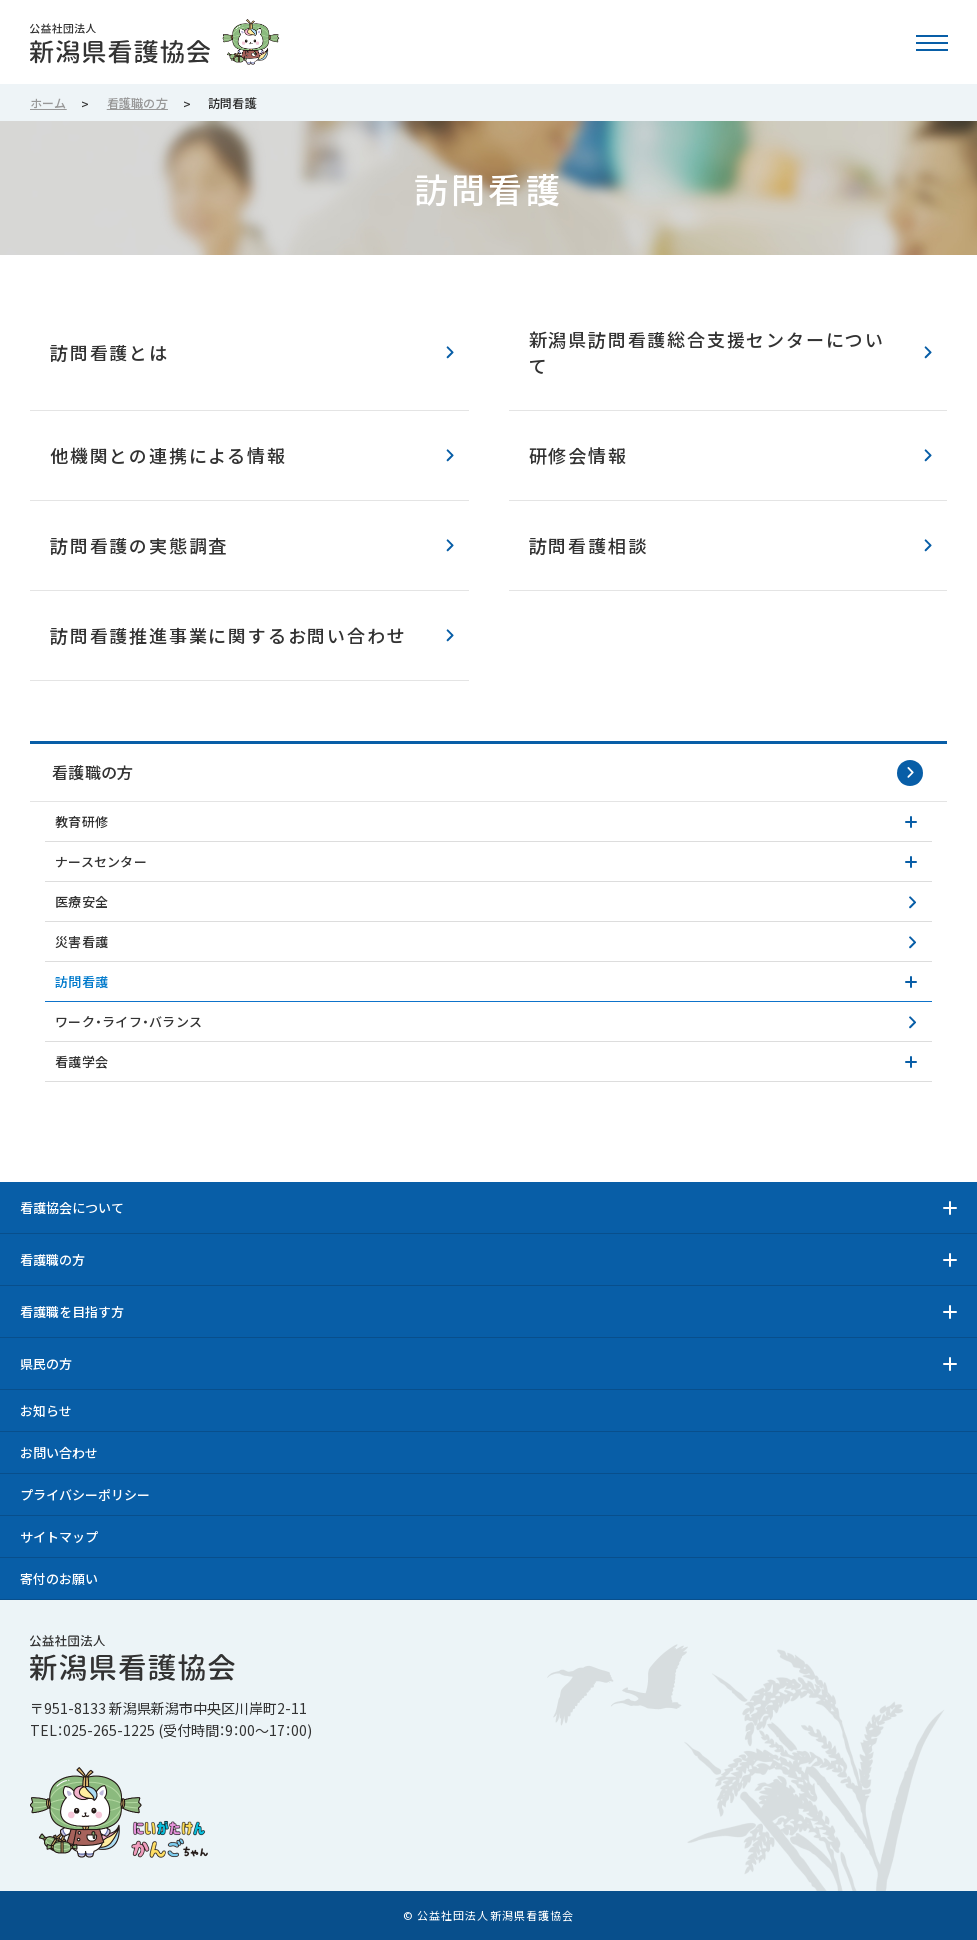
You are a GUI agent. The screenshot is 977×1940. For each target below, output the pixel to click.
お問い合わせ (59, 1452)
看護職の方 (93, 772)
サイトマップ (59, 1536)
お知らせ (46, 1410)
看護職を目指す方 (72, 1311)
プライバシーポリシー (85, 1494)
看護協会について (72, 1207)
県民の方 (46, 1363)
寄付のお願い (59, 1578)
